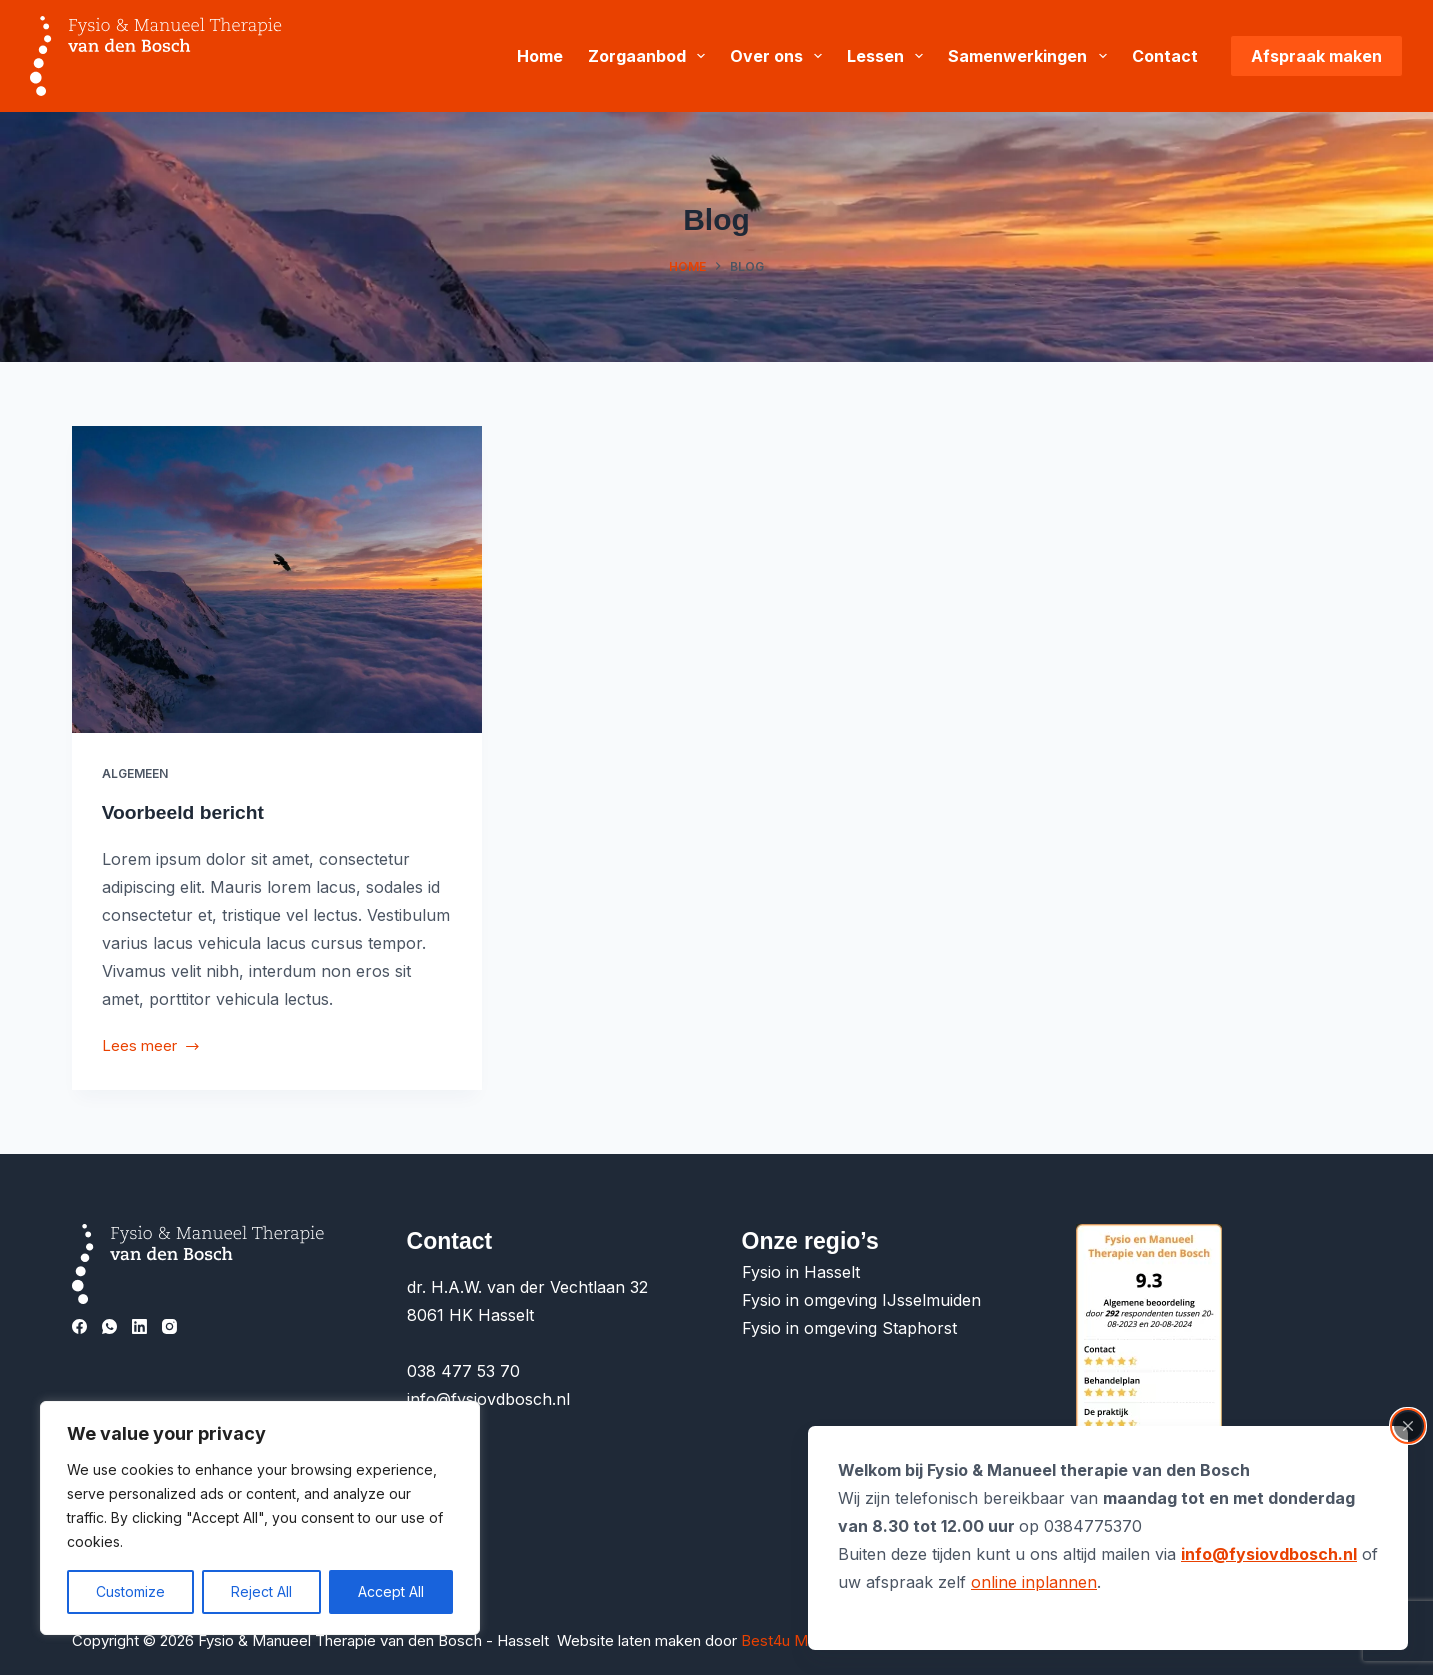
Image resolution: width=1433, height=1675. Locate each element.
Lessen (889, 56)
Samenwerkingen (1031, 56)
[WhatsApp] (109, 1326)
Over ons (780, 56)
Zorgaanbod (650, 56)
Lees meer (152, 1047)
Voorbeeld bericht (186, 812)
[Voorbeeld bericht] (277, 579)
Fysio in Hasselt (803, 1272)
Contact (1165, 56)
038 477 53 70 (463, 1371)
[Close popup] (1408, 1426)
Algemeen (135, 773)
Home (540, 56)
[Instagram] (169, 1326)
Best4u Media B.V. (804, 1640)
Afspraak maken (1316, 56)
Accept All (391, 1591)
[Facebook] (79, 1326)
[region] (260, 1518)
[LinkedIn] (139, 1326)
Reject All (261, 1591)
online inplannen (1034, 1582)
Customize (130, 1591)
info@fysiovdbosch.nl (1269, 1554)
